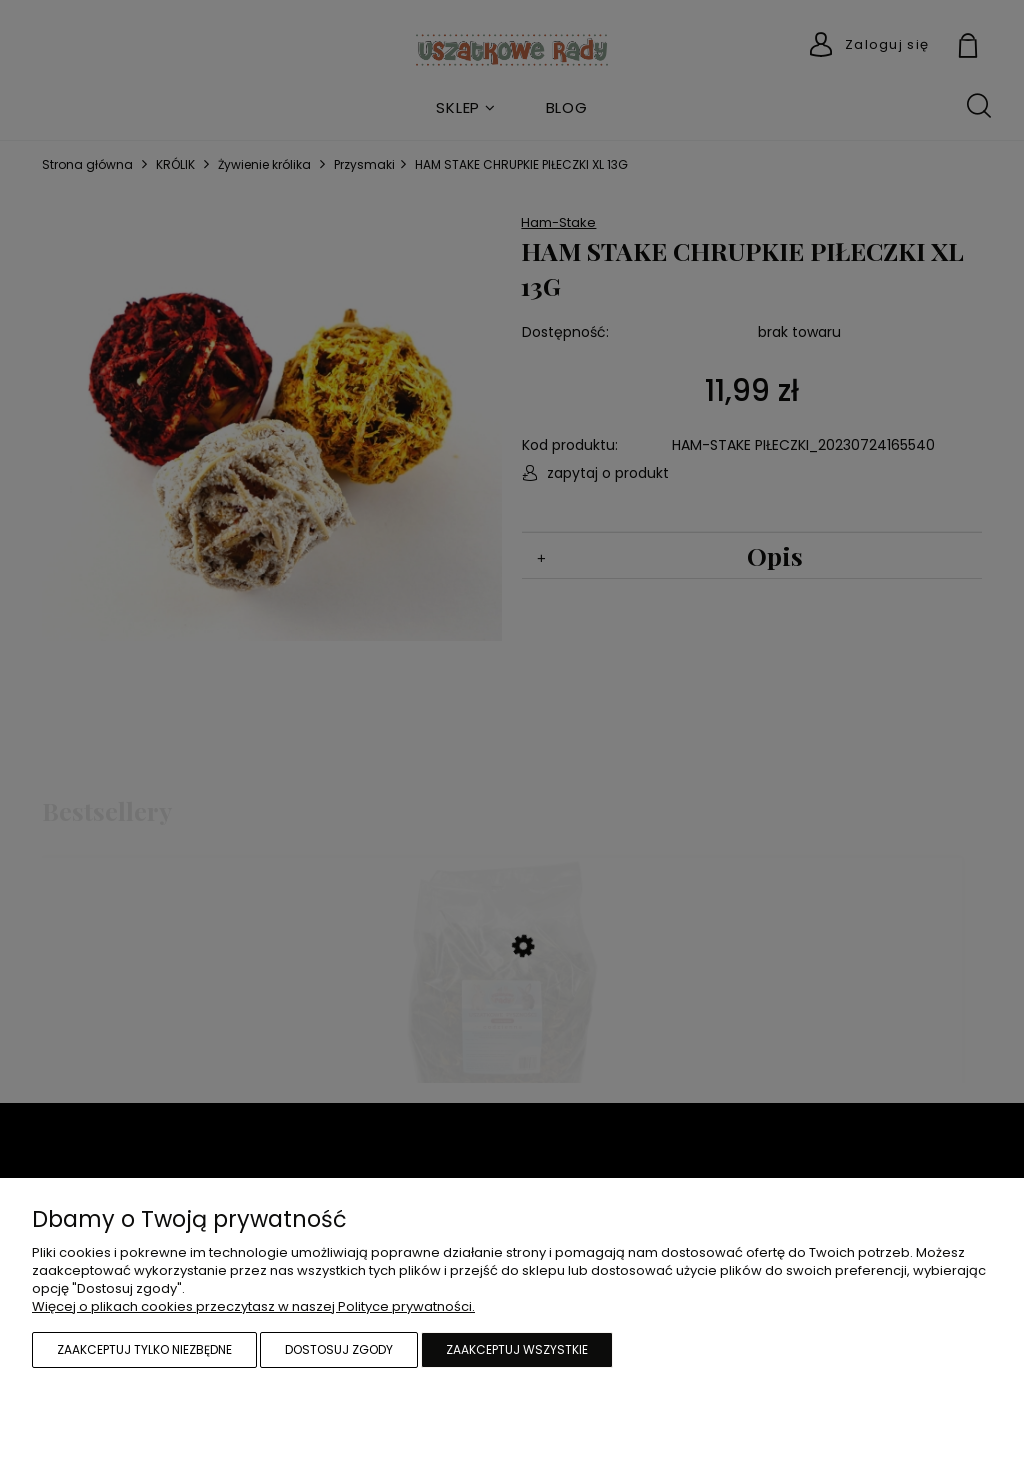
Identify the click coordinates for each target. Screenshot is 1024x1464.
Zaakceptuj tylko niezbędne (144, 1349)
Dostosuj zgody (339, 1349)
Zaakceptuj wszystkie (517, 1349)
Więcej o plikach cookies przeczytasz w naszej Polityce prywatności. (253, 1306)
